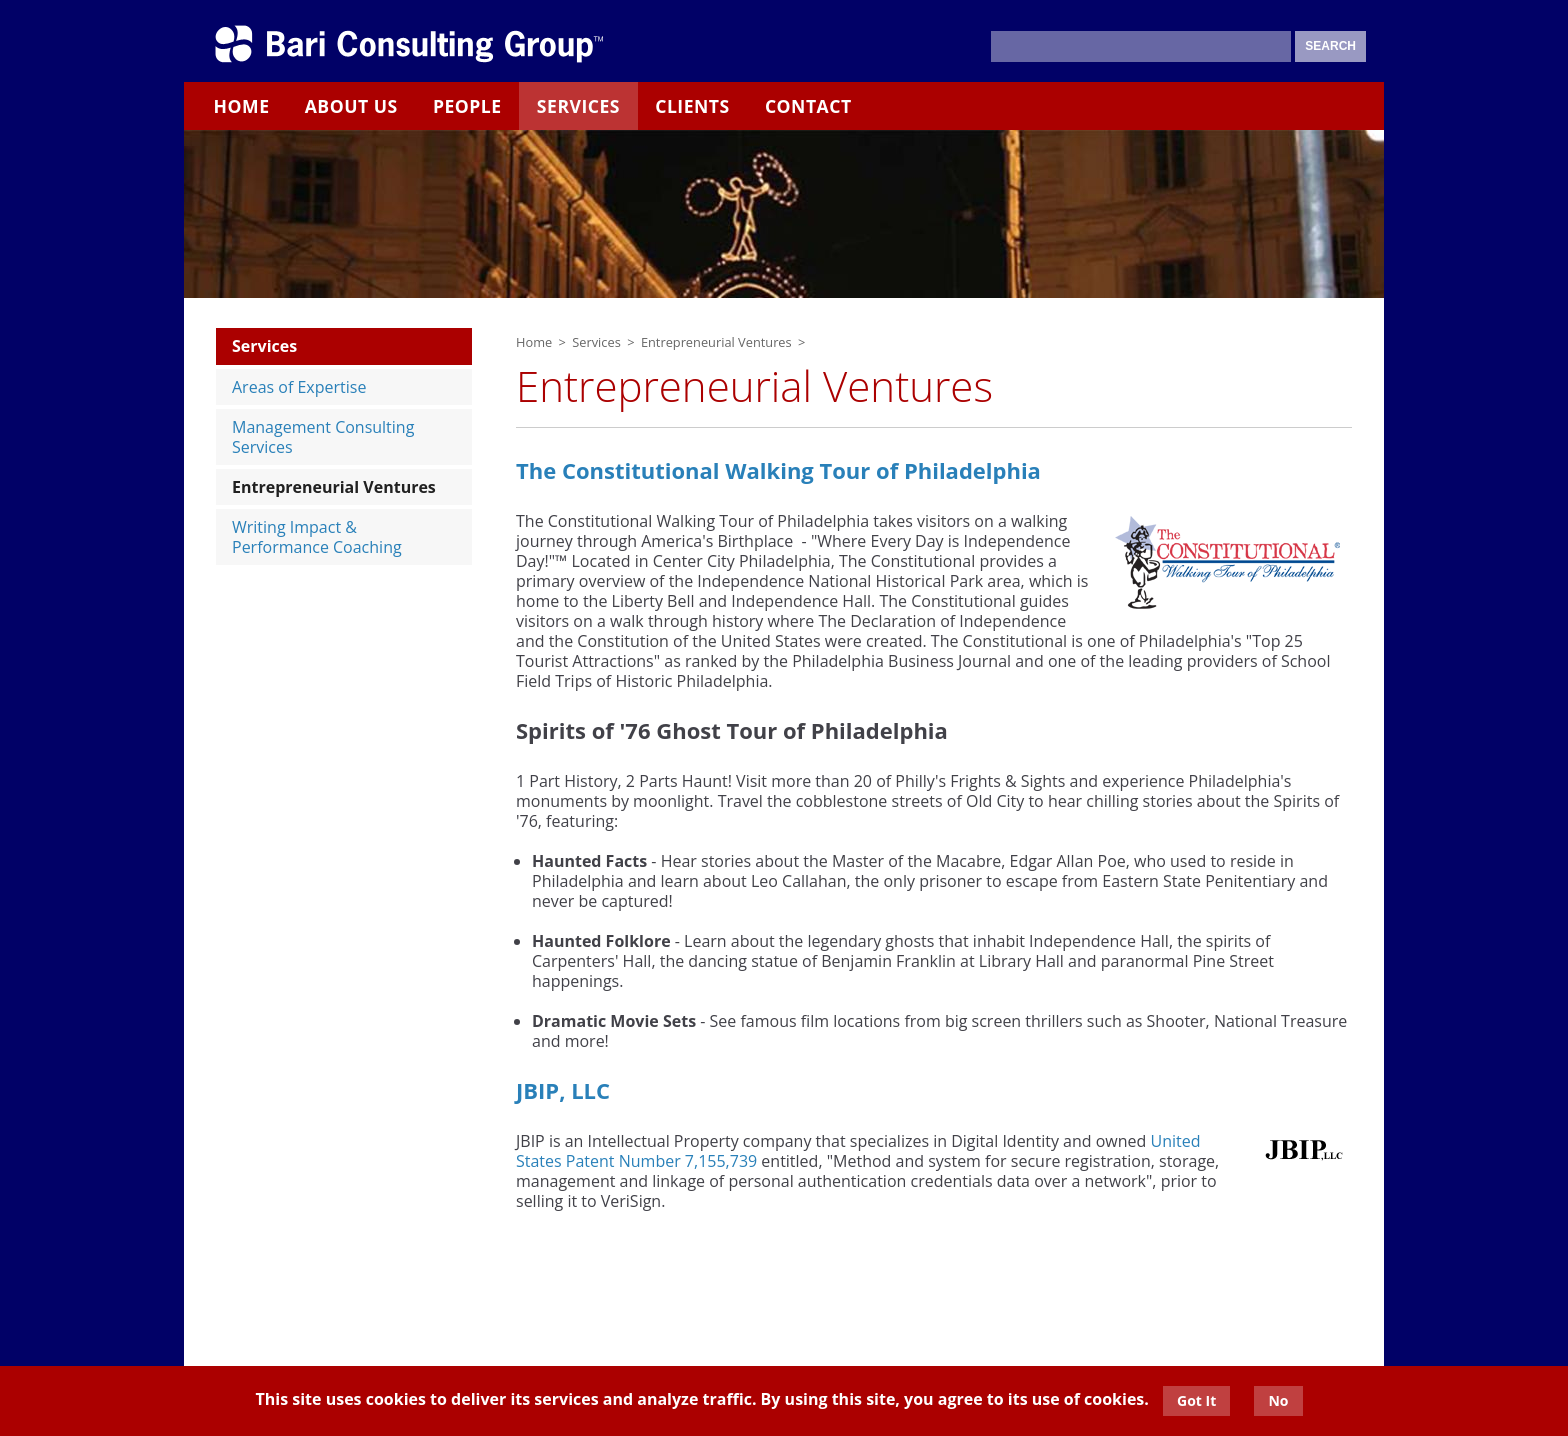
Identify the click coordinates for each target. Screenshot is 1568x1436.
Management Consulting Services (323, 437)
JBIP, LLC (563, 1090)
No (1278, 1400)
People (467, 106)
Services (578, 106)
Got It (1196, 1400)
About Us (351, 106)
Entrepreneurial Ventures (334, 487)
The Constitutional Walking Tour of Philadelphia (778, 470)
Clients (692, 106)
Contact (808, 106)
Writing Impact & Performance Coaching (317, 537)
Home (242, 106)
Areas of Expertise (299, 387)
